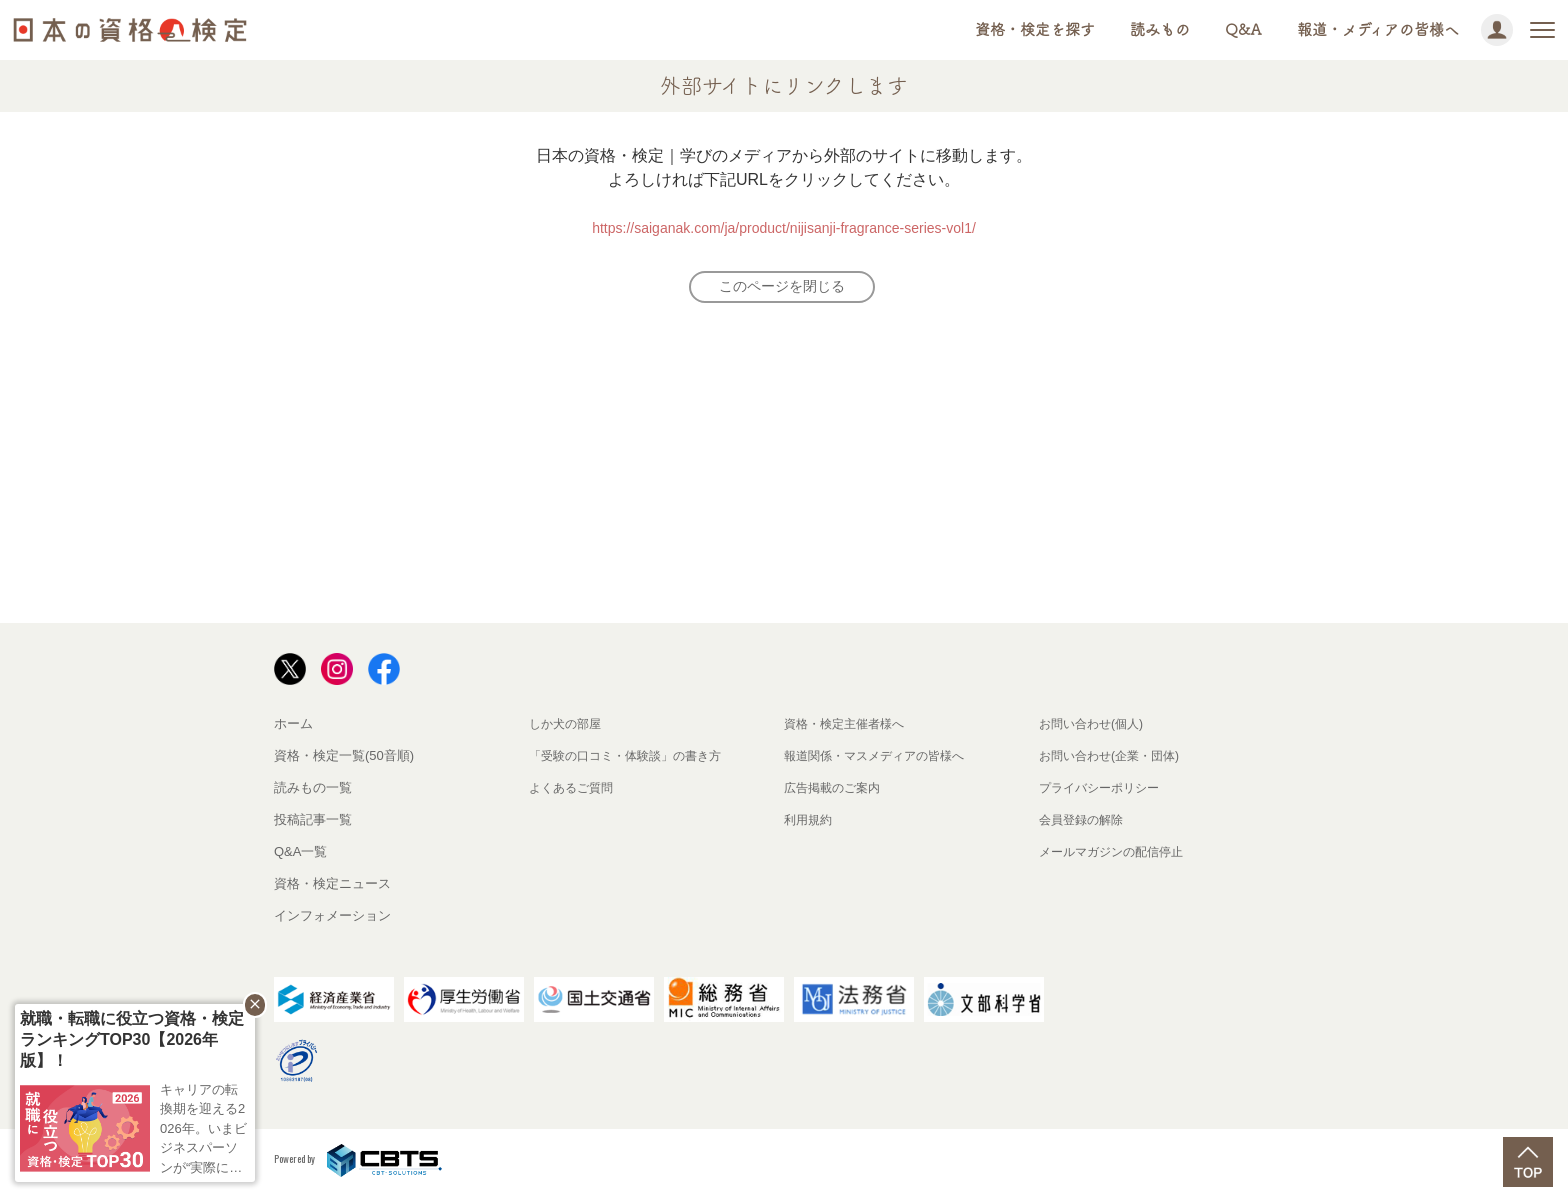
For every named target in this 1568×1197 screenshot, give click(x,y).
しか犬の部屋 (568, 729)
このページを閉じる (782, 289)
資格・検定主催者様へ (849, 729)
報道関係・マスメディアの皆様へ (881, 761)
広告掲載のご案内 (836, 793)
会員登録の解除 (1084, 825)
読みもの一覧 (313, 793)
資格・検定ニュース (332, 889)
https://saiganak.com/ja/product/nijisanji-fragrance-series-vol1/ (784, 227)
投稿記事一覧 (313, 825)
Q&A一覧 (300, 857)
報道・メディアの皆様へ (1378, 29)
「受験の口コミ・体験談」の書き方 (633, 761)
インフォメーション (332, 921)
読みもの (1160, 29)
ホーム (293, 729)
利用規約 (810, 825)
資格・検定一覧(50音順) (344, 761)
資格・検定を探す (1035, 29)
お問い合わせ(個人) (1095, 729)
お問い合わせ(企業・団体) (1115, 761)
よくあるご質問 (574, 793)
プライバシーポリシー (1104, 793)
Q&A (1243, 29)
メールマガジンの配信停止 (1117, 857)
